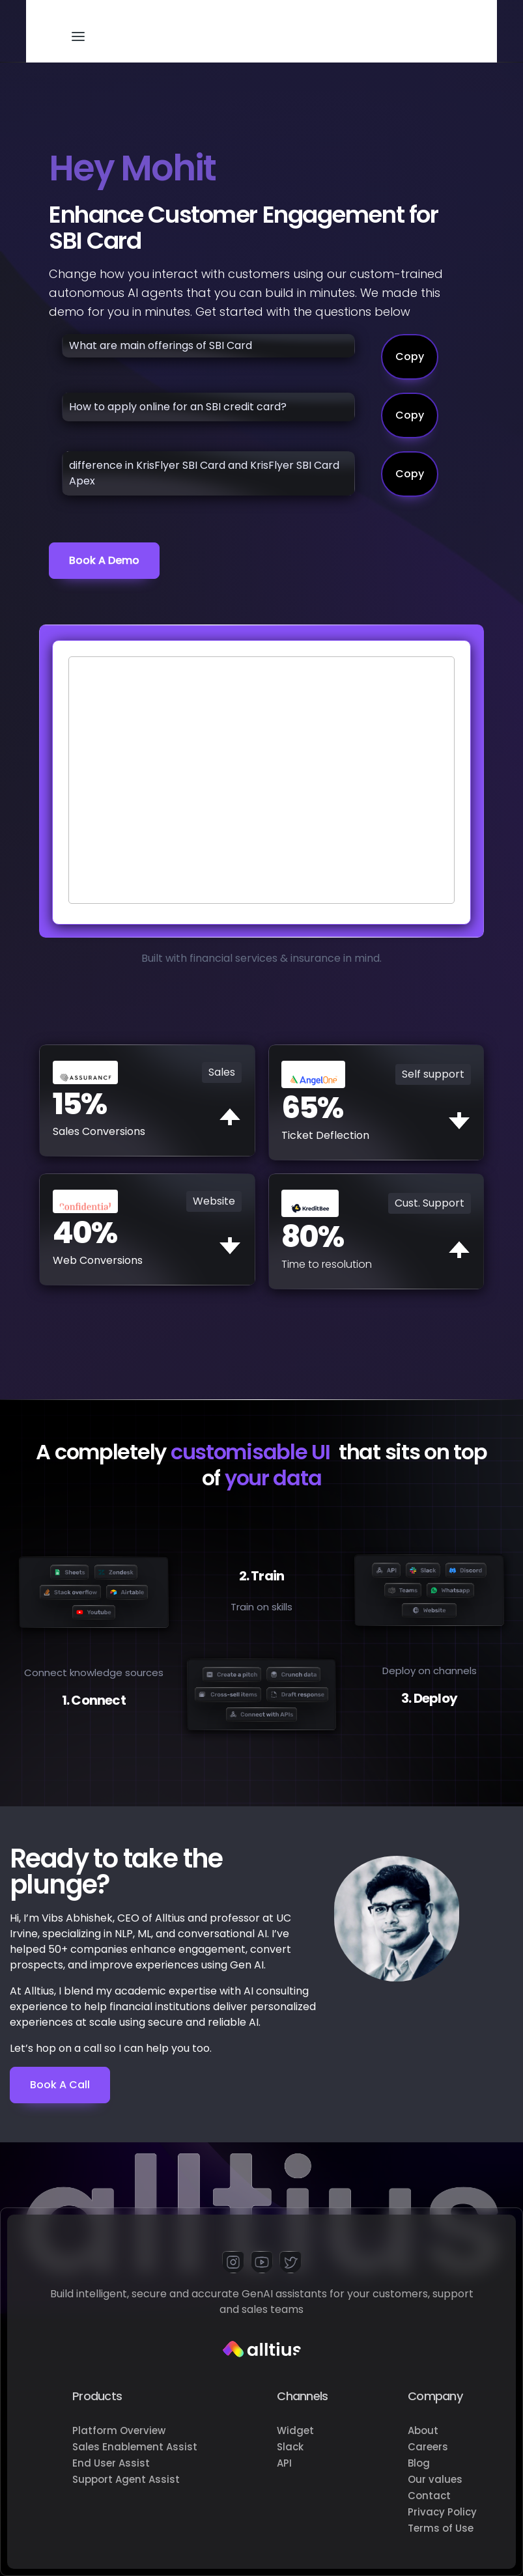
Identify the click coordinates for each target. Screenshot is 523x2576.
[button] (78, 31)
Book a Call (60, 2084)
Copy (409, 356)
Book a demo (104, 560)
